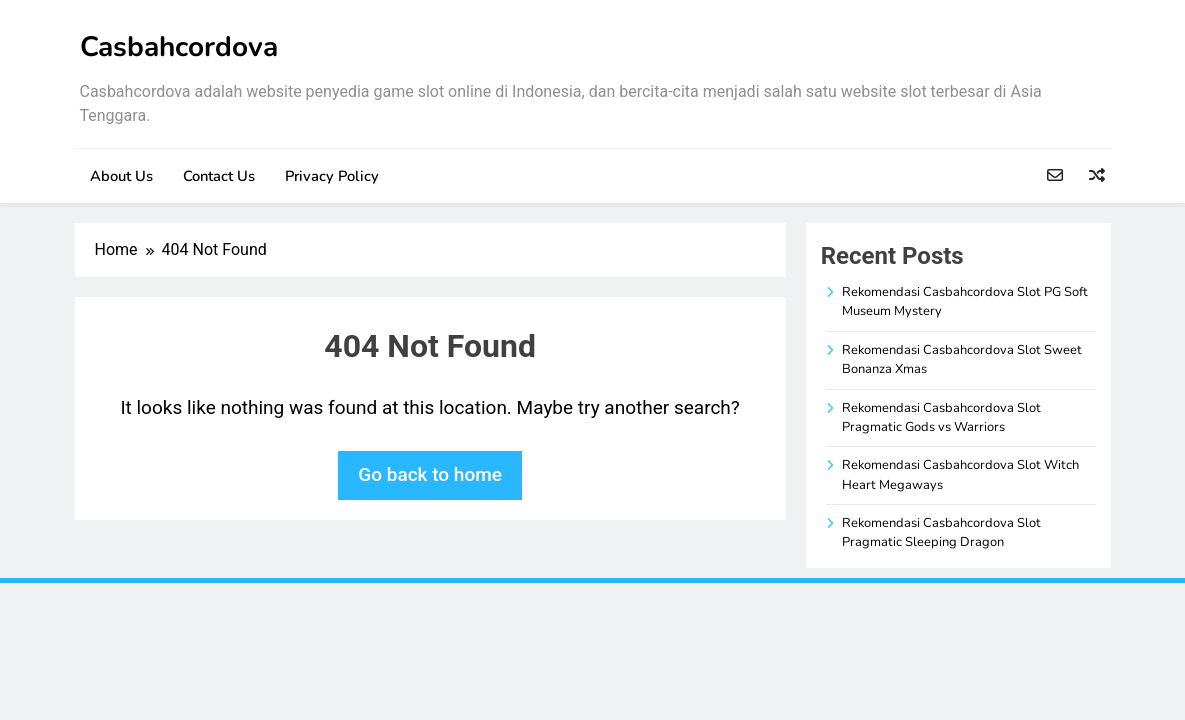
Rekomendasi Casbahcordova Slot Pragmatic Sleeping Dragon (941, 532)
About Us (121, 176)
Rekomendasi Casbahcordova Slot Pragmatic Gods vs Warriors (941, 417)
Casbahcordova (179, 47)
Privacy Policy (332, 176)
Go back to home (430, 474)
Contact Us (219, 176)
